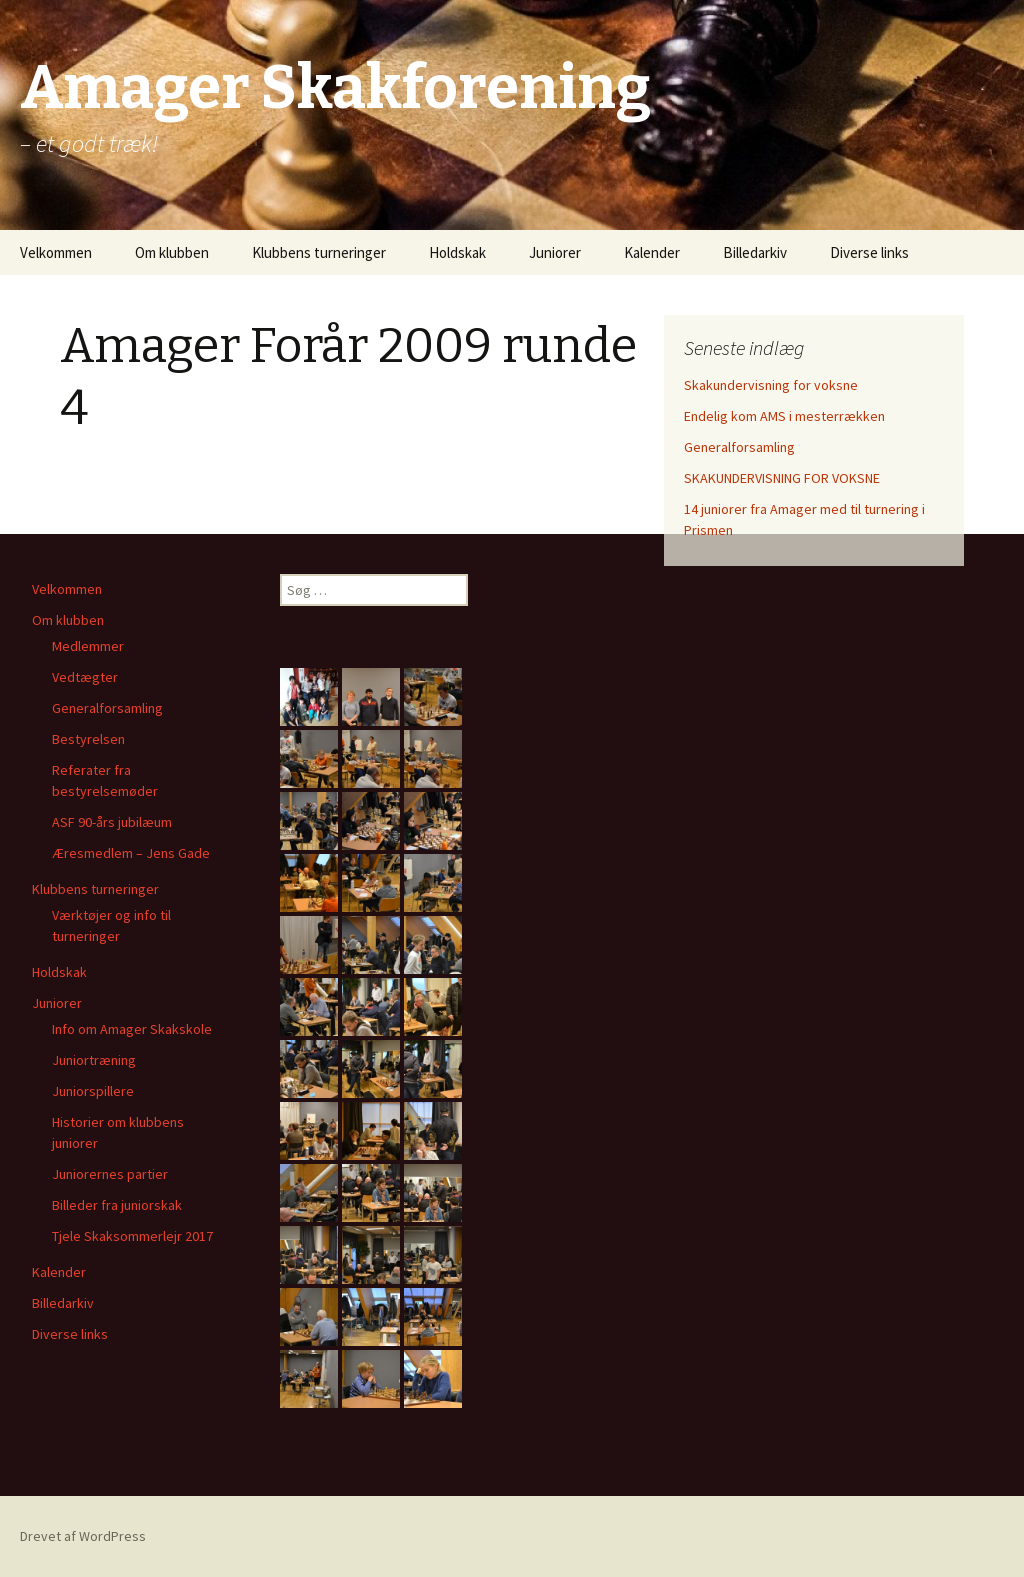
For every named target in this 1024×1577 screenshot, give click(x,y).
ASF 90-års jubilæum (112, 822)
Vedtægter (85, 677)
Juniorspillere (93, 1091)
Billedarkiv (755, 252)
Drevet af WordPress (83, 1536)
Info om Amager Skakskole (132, 1029)
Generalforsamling (739, 447)
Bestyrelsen (88, 739)
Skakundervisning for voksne (771, 385)
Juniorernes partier (110, 1174)
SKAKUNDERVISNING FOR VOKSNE (782, 478)
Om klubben (172, 252)
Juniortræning (94, 1060)
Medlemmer (88, 646)
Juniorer (555, 252)
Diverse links (869, 252)
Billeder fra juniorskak (117, 1205)
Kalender (652, 252)
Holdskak (457, 252)
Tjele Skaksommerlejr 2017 (132, 1236)
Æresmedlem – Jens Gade (131, 853)
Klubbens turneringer (319, 252)
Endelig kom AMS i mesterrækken (784, 416)
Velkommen (56, 252)
